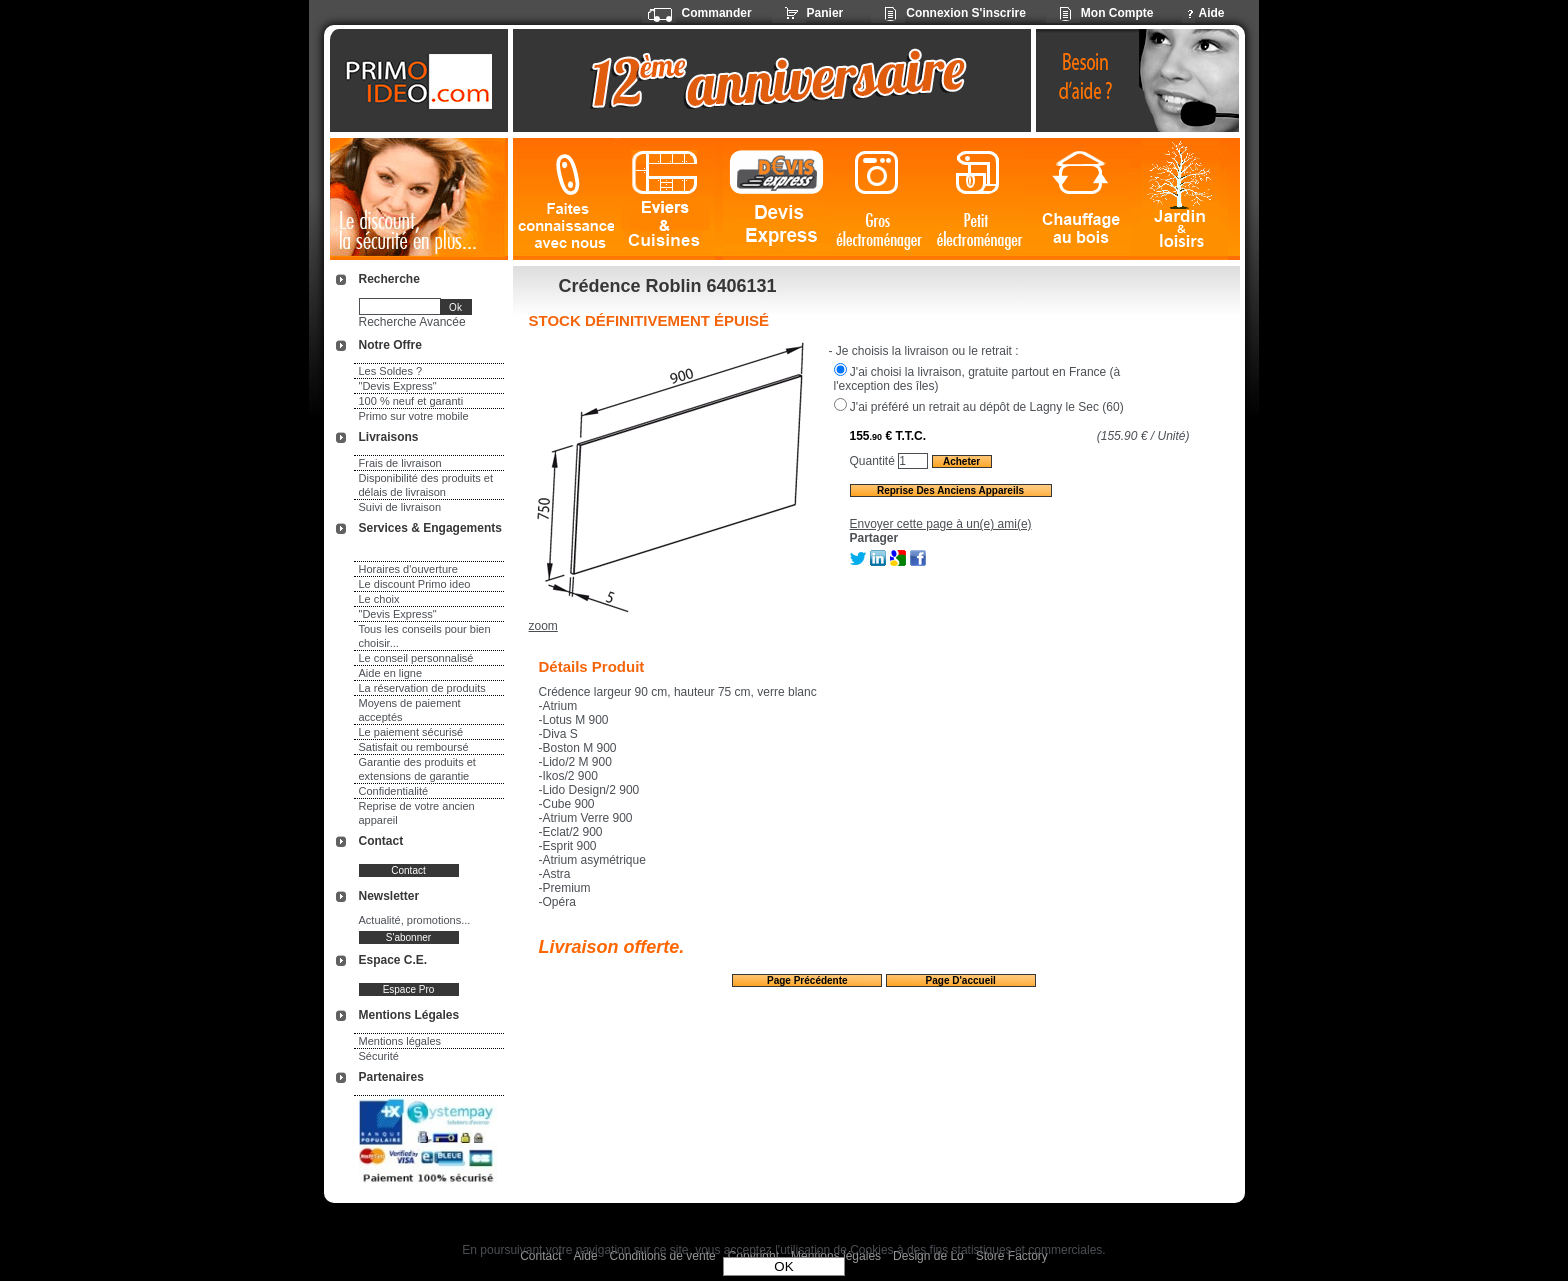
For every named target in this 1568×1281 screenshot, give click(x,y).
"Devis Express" (398, 386)
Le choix (379, 599)
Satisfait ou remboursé (414, 747)
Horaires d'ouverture (408, 569)
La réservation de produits (422, 688)
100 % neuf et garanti (411, 401)
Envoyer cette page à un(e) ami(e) (941, 524)
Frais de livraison (400, 463)
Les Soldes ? (391, 371)
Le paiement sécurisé (411, 732)
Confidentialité (394, 791)
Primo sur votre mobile (414, 416)
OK (783, 1266)
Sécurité (379, 1056)
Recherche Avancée (412, 322)
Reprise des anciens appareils (950, 490)
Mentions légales (400, 1041)
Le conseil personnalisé (416, 658)
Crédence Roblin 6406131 (668, 286)
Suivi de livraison (400, 507)
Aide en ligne (391, 673)
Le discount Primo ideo (415, 584)
